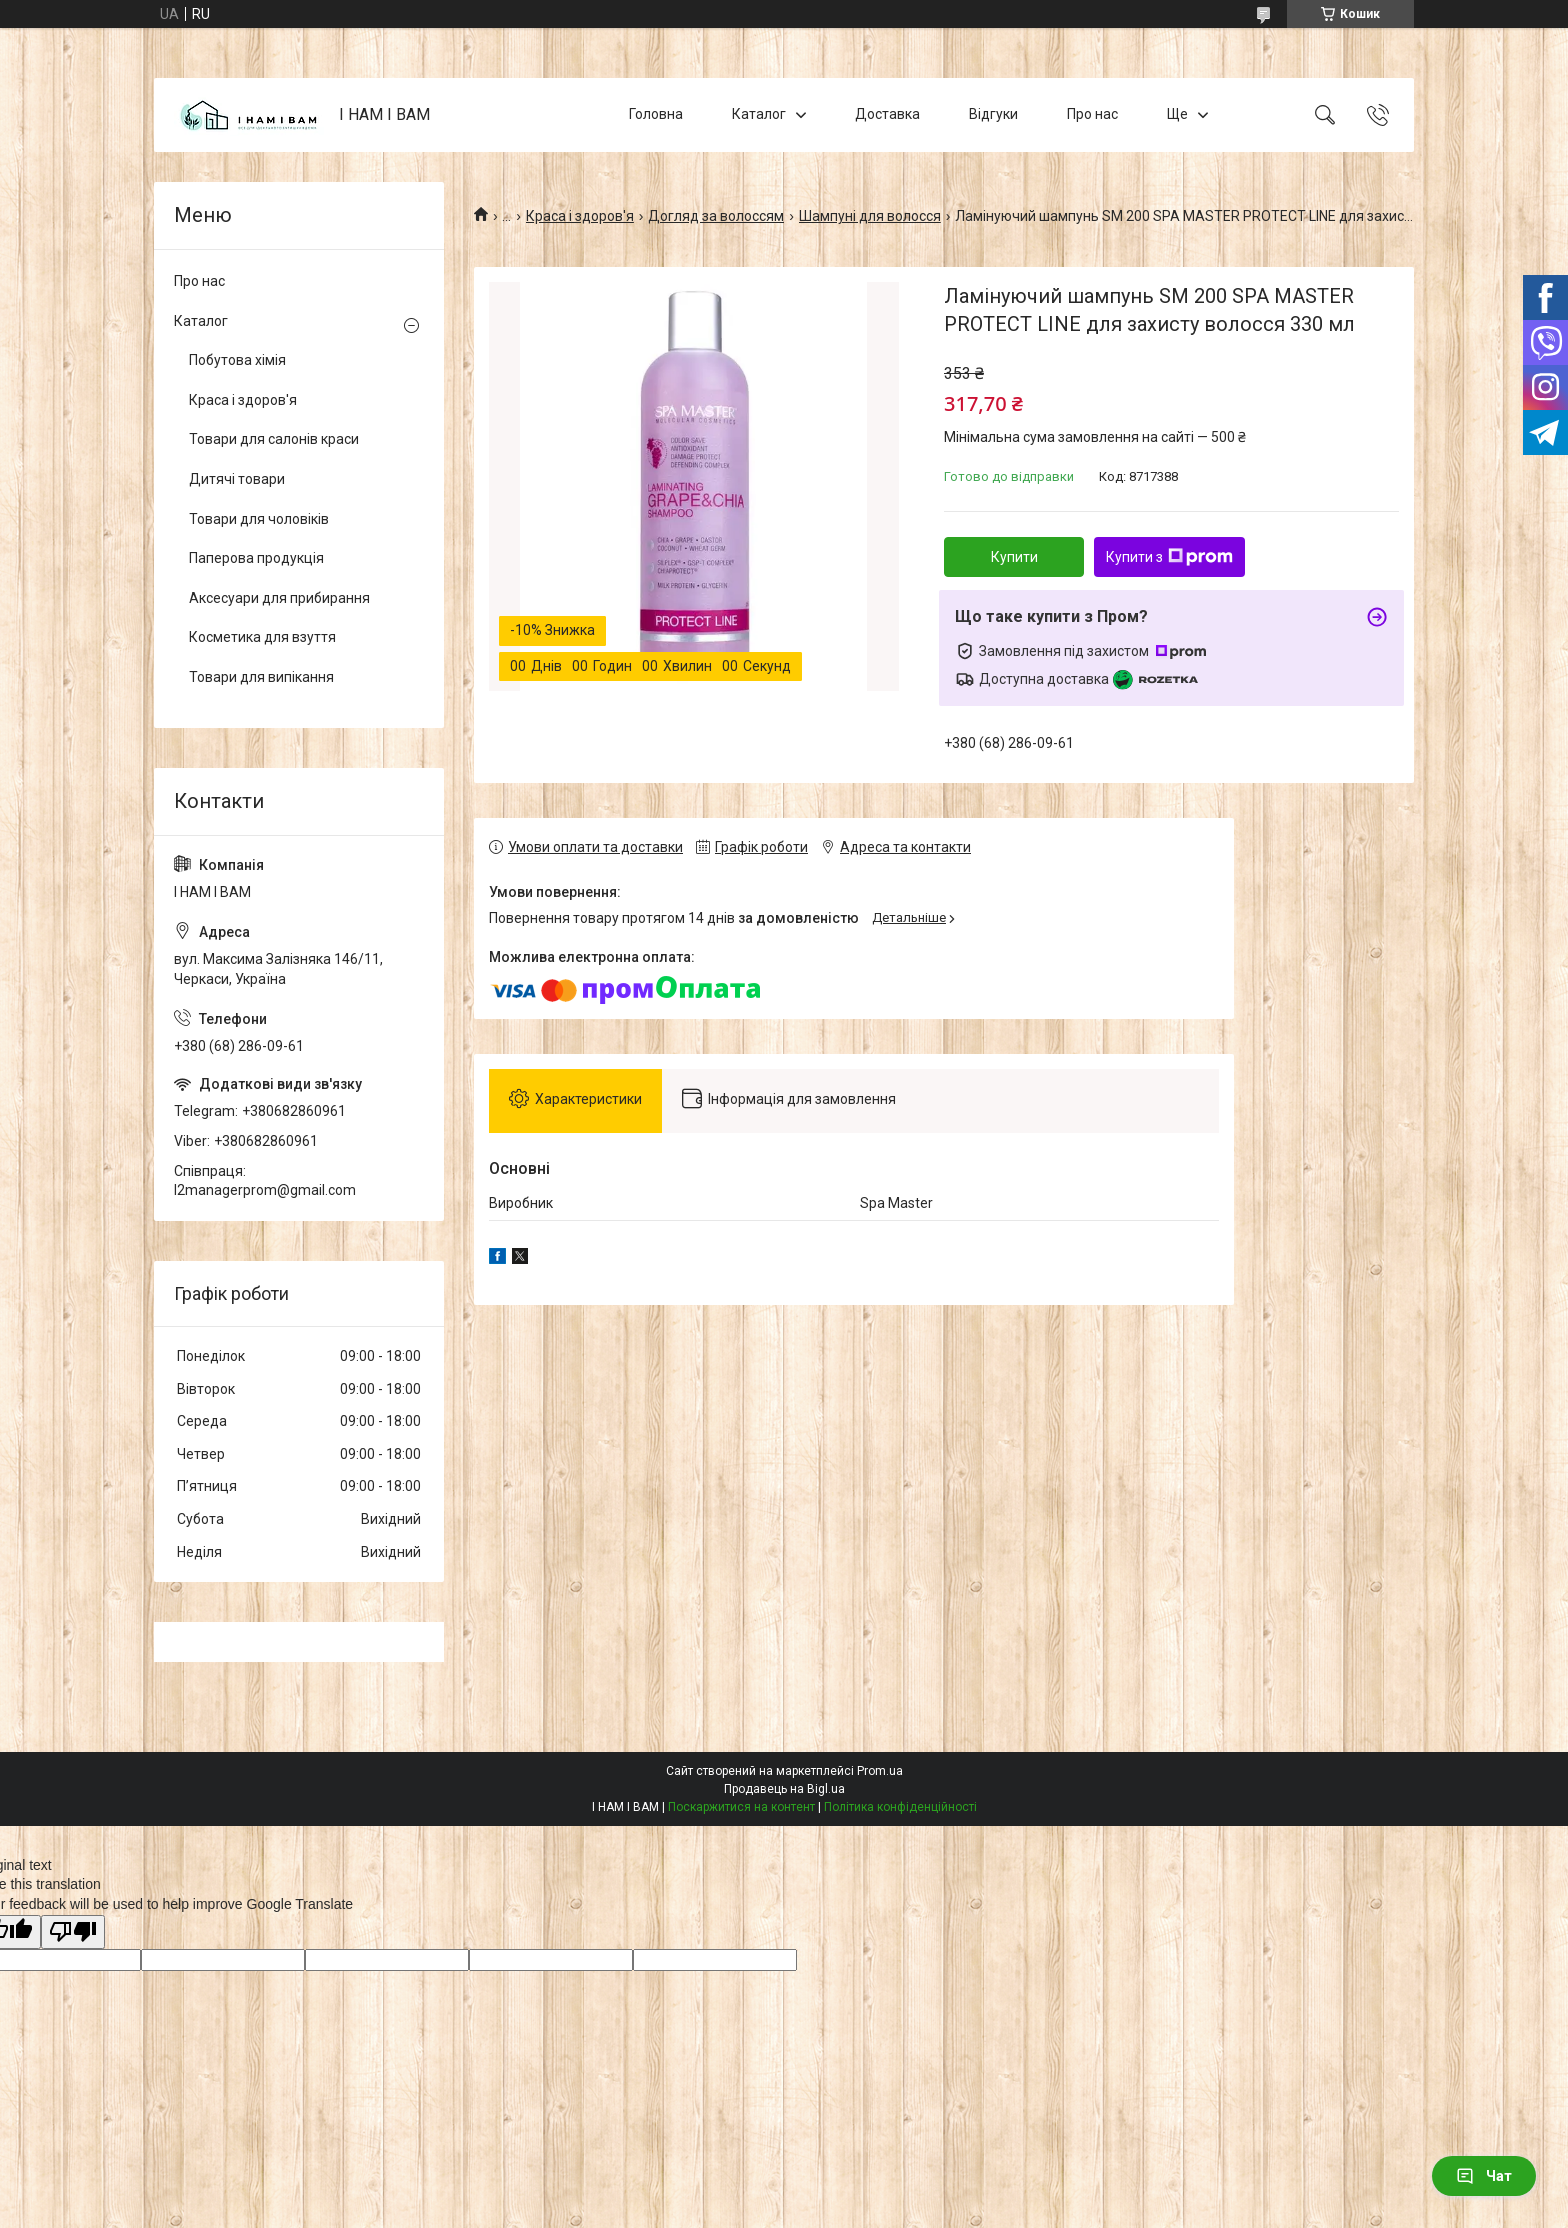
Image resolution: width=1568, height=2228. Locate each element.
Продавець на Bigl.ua (784, 1789)
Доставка (887, 114)
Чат (1484, 2176)
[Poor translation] (73, 1932)
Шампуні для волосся (870, 216)
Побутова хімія (237, 360)
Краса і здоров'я (580, 216)
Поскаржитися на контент (741, 1807)
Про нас (1092, 114)
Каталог (759, 114)
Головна (656, 114)
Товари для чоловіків (259, 519)
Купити (1014, 557)
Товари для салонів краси (274, 439)
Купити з (1169, 557)
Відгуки (993, 114)
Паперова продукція (256, 558)
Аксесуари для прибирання (279, 598)
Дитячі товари (237, 479)
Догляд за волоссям (716, 216)
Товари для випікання (261, 677)
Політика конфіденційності (900, 1807)
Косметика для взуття (262, 637)
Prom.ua (880, 1771)
